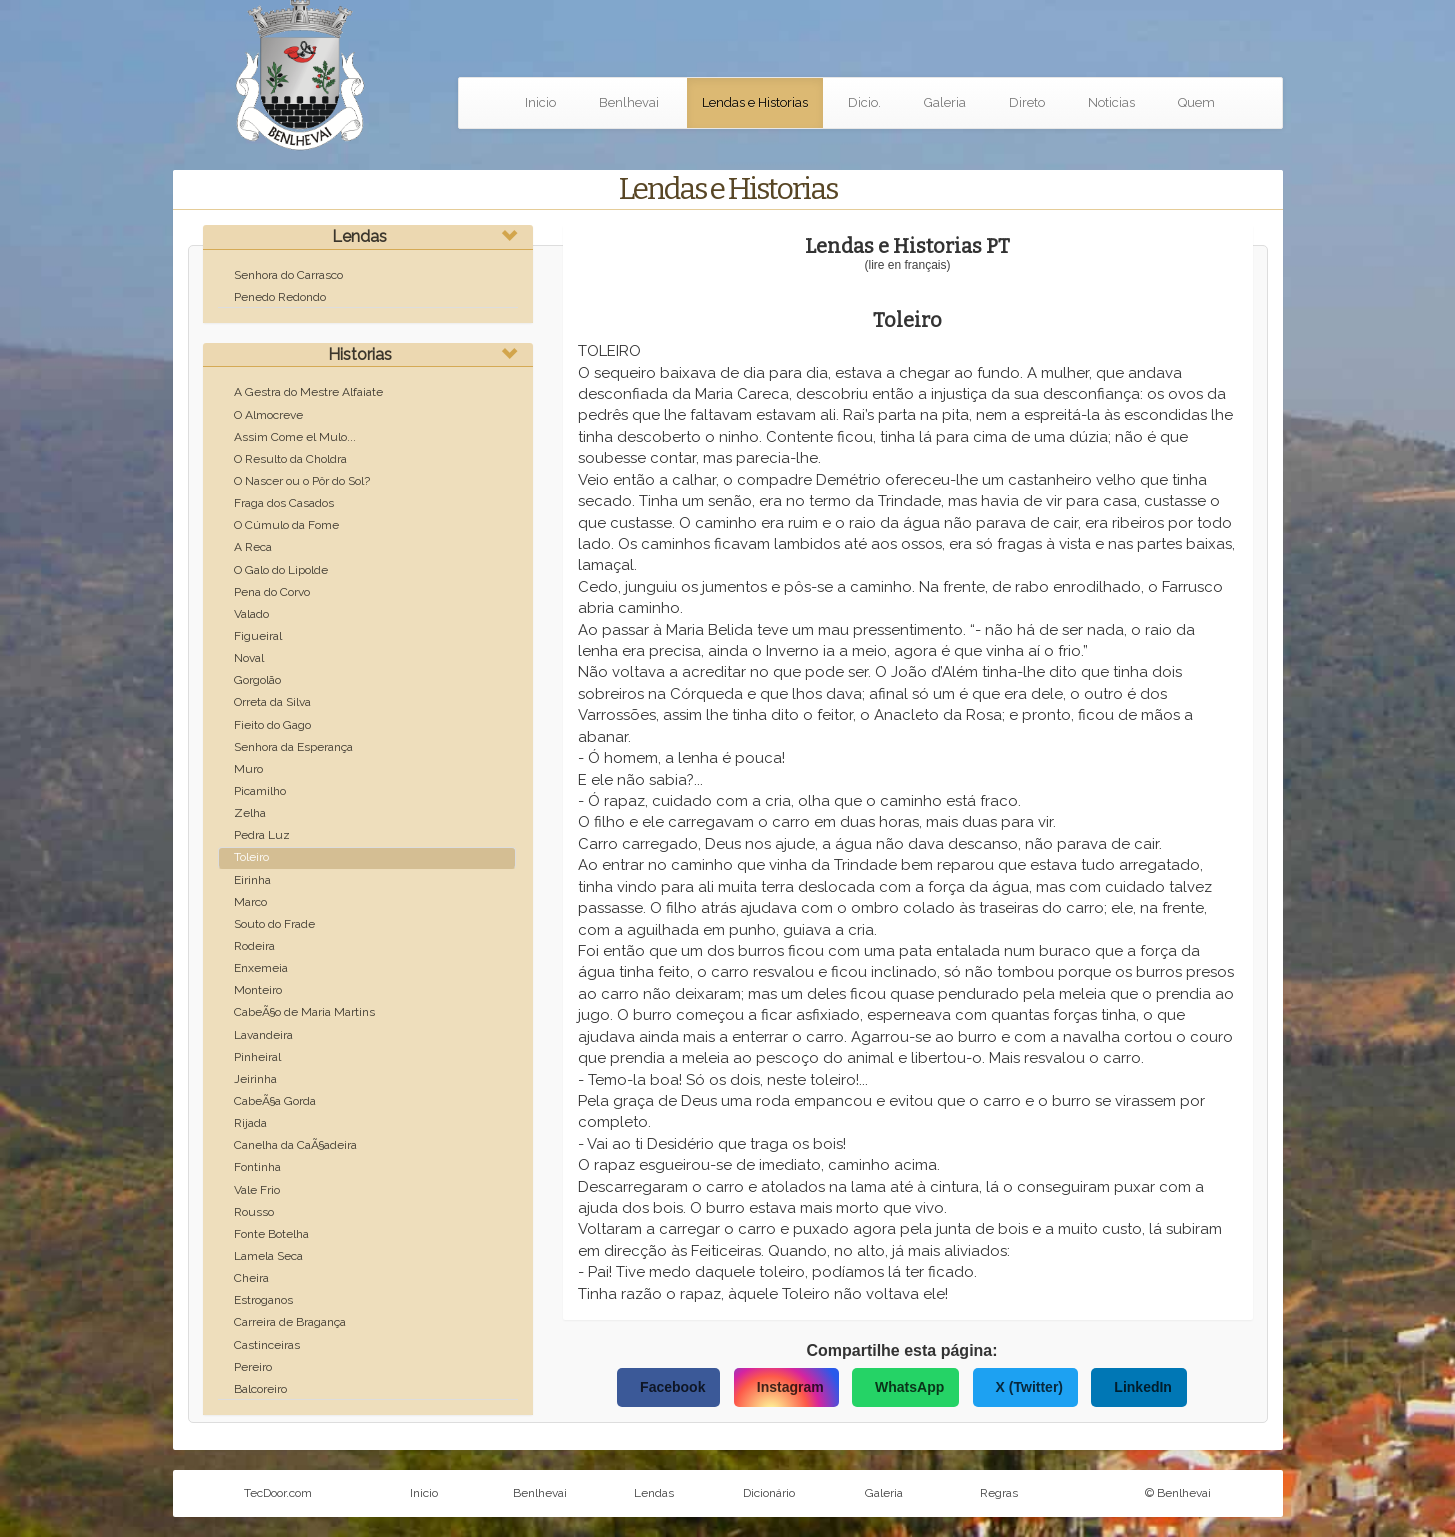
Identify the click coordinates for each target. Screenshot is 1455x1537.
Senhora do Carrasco (288, 275)
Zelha (250, 813)
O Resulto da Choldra (290, 459)
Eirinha (252, 880)
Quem (1196, 102)
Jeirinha (255, 1079)
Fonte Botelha (271, 1234)
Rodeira (254, 946)
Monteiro (258, 990)
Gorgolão (257, 680)
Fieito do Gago (272, 725)
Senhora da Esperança (293, 747)
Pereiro (253, 1367)
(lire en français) (907, 265)
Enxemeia (261, 968)
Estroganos (263, 1300)
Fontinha (257, 1167)
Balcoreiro (260, 1389)
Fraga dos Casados (284, 503)
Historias (360, 354)
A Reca (253, 547)
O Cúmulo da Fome (286, 525)
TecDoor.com (278, 1493)
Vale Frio (257, 1190)
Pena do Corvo (272, 592)
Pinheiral (257, 1057)
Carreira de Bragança (290, 1322)
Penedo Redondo (280, 297)
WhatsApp (909, 1387)
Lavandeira (263, 1035)
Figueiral (258, 636)
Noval (249, 658)
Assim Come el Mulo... (295, 437)
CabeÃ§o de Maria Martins (304, 1012)
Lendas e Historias (755, 102)
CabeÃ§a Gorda (275, 1101)
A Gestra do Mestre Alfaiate (308, 392)
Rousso (254, 1212)
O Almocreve (268, 415)
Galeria (945, 102)
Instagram (790, 1387)
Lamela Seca (268, 1256)
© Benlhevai (1178, 1493)
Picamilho (260, 791)
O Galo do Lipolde (281, 570)
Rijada (250, 1123)
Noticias (1111, 102)
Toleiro (251, 857)
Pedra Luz (262, 835)
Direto (1027, 102)
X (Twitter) (1029, 1387)
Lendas (359, 236)
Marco (250, 902)
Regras (999, 1493)
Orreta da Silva (272, 702)
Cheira (251, 1278)
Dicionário (769, 1493)
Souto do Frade (274, 924)
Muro (248, 769)
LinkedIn (1143, 1387)
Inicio (540, 102)
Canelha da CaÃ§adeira (295, 1145)
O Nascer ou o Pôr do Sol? (302, 481)
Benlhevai (629, 102)
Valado (251, 614)
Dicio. (864, 102)
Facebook (672, 1387)
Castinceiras (267, 1345)
